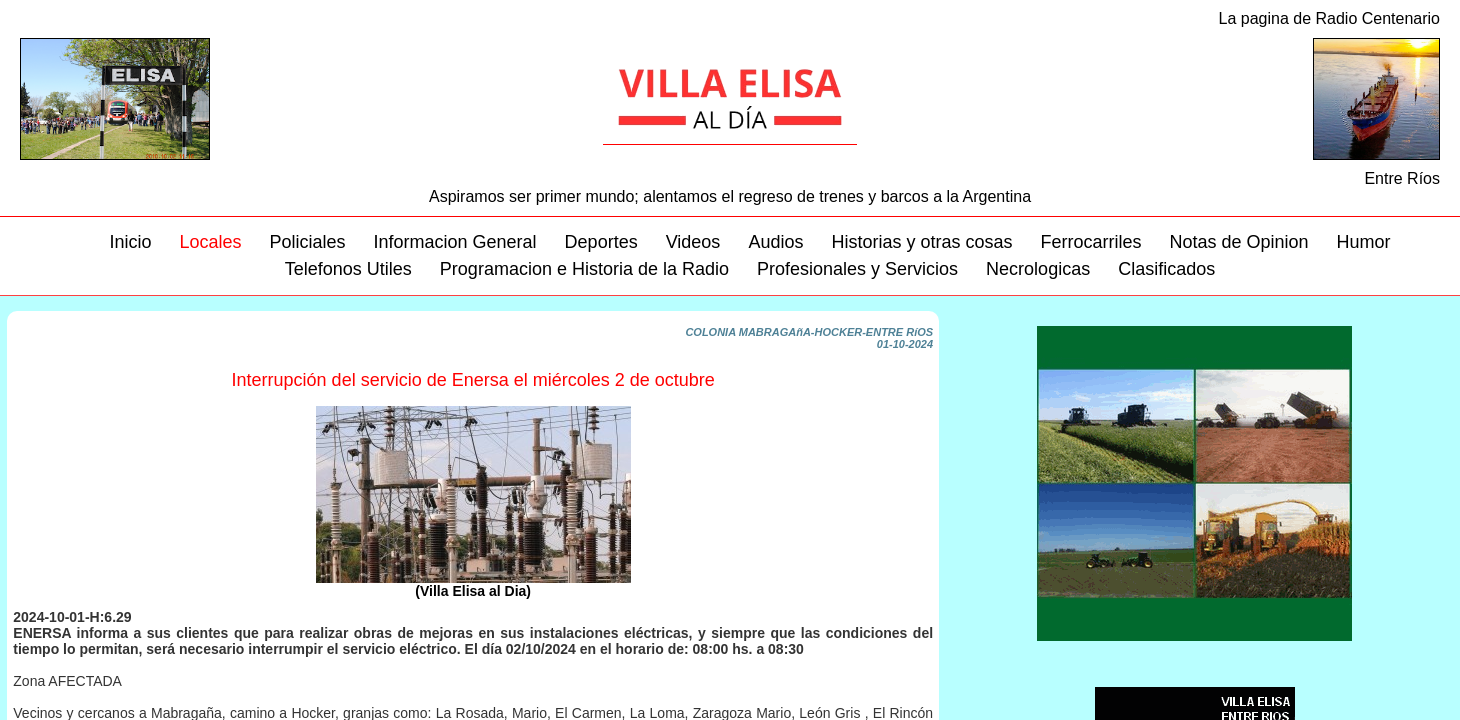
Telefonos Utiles (348, 269)
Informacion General (455, 242)
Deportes (601, 242)
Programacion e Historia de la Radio (584, 269)
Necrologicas (1038, 269)
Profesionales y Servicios (857, 269)
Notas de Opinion (1239, 242)
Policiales (307, 242)
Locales (210, 242)
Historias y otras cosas (921, 242)
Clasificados (1166, 269)
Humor (1364, 242)
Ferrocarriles (1090, 242)
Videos (693, 242)
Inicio (130, 242)
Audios (775, 242)
